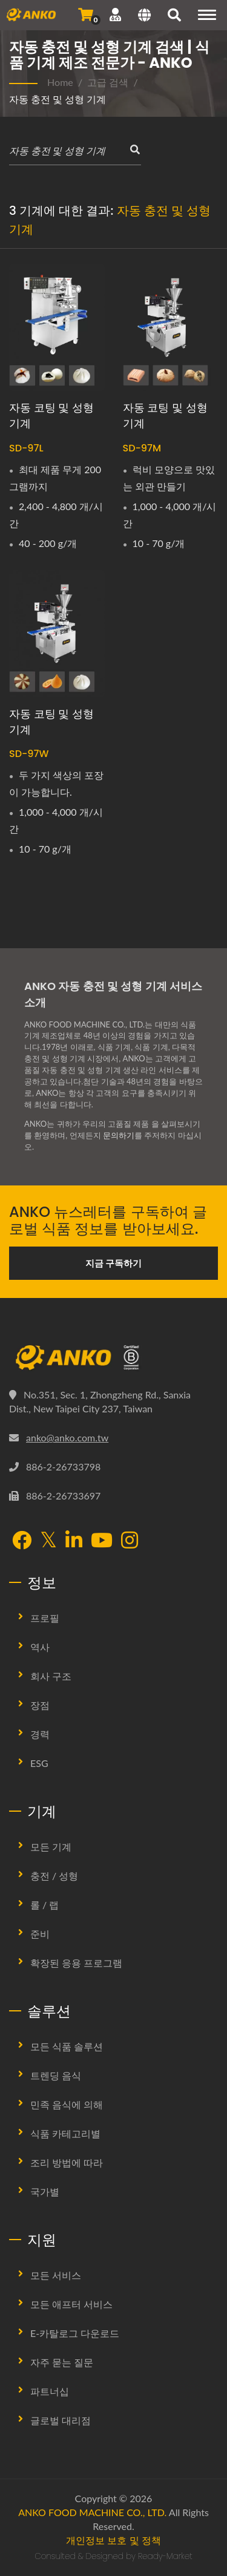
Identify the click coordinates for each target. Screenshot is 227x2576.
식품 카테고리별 (65, 2133)
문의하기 (118, 1135)
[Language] (144, 16)
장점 (40, 1705)
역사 (40, 1647)
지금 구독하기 (113, 1262)
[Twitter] (48, 1540)
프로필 (44, 1618)
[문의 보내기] (85, 14)
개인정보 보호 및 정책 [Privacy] (113, 2540)
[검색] (174, 16)
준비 (40, 1933)
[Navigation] (207, 14)
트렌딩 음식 (55, 2075)
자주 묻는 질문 (61, 2362)
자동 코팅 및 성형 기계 (51, 415)
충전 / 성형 (54, 1875)
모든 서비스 (55, 2275)
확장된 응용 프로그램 (76, 1962)
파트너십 (49, 2391)
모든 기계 (50, 1846)
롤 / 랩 (44, 1904)
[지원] (115, 14)
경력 (40, 1734)
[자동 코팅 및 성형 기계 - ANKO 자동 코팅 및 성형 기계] (57, 327)
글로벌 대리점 (60, 2420)
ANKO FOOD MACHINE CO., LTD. (92, 2512)
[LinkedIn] (73, 1541)
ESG (39, 1763)
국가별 (44, 2191)
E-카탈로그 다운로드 (74, 2333)
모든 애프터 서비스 (71, 2304)
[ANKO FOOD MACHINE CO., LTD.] (113, 1357)
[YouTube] (102, 1541)
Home (60, 82)
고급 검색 (107, 82)
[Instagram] (129, 1541)
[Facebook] (21, 1541)
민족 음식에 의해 (66, 2104)
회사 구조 (50, 1676)
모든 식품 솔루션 (66, 2046)
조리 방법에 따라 (66, 2162)
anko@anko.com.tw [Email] (67, 1437)
